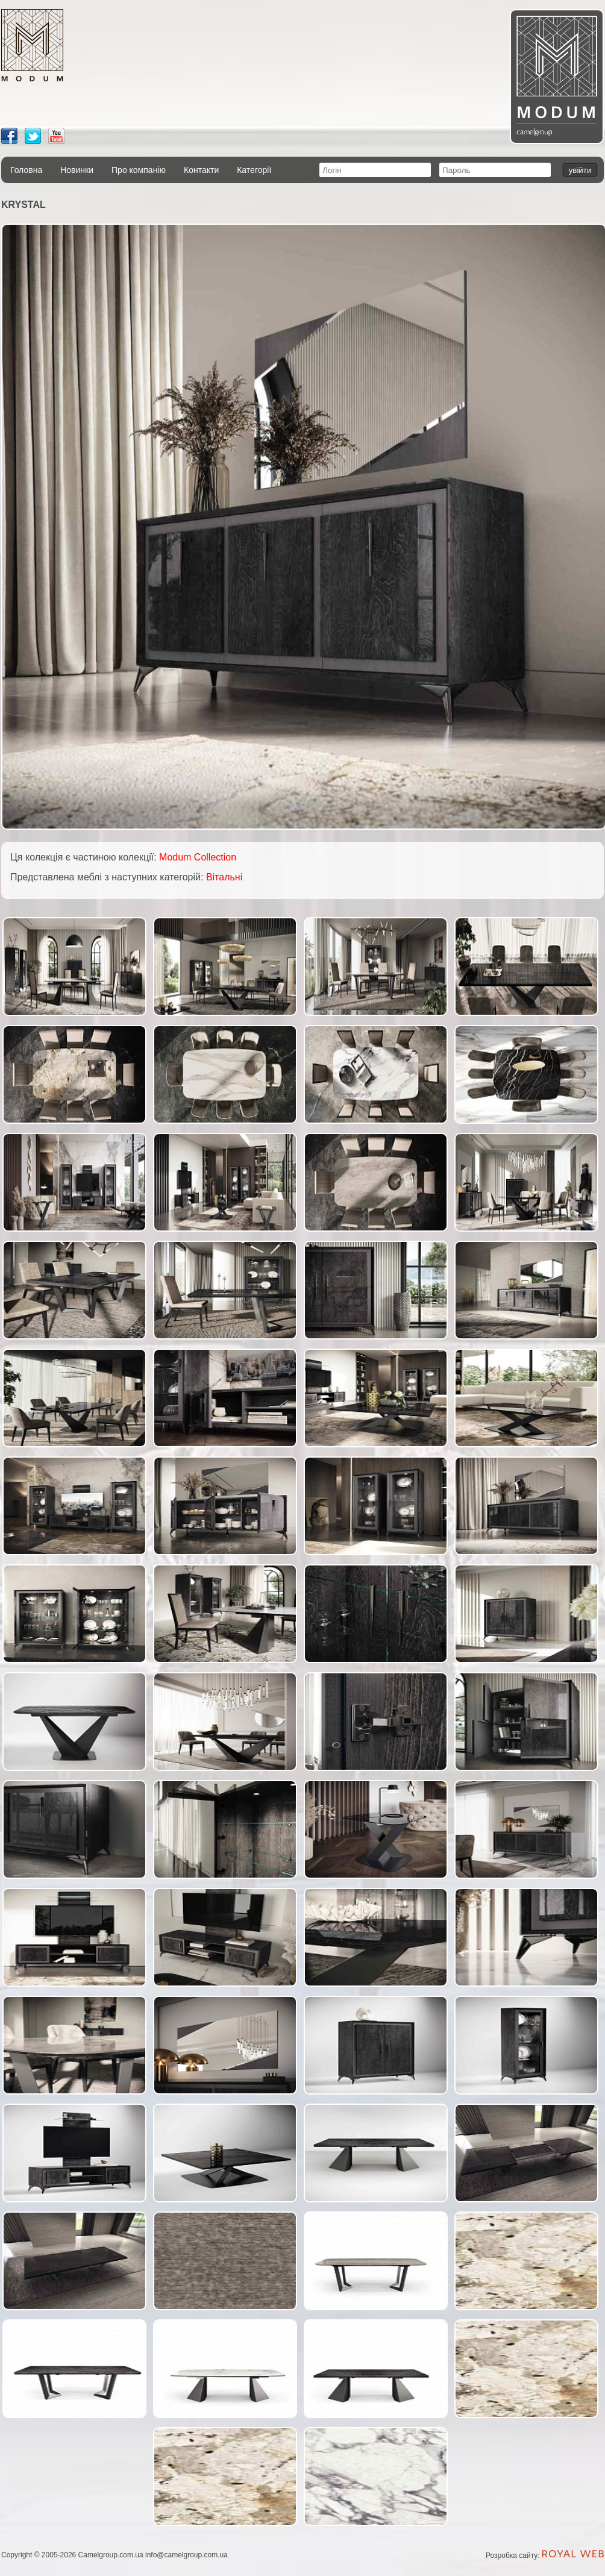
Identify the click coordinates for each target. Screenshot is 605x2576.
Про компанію (138, 170)
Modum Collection (197, 857)
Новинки (76, 170)
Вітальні (224, 877)
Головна (26, 170)
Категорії (254, 170)
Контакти (201, 170)
